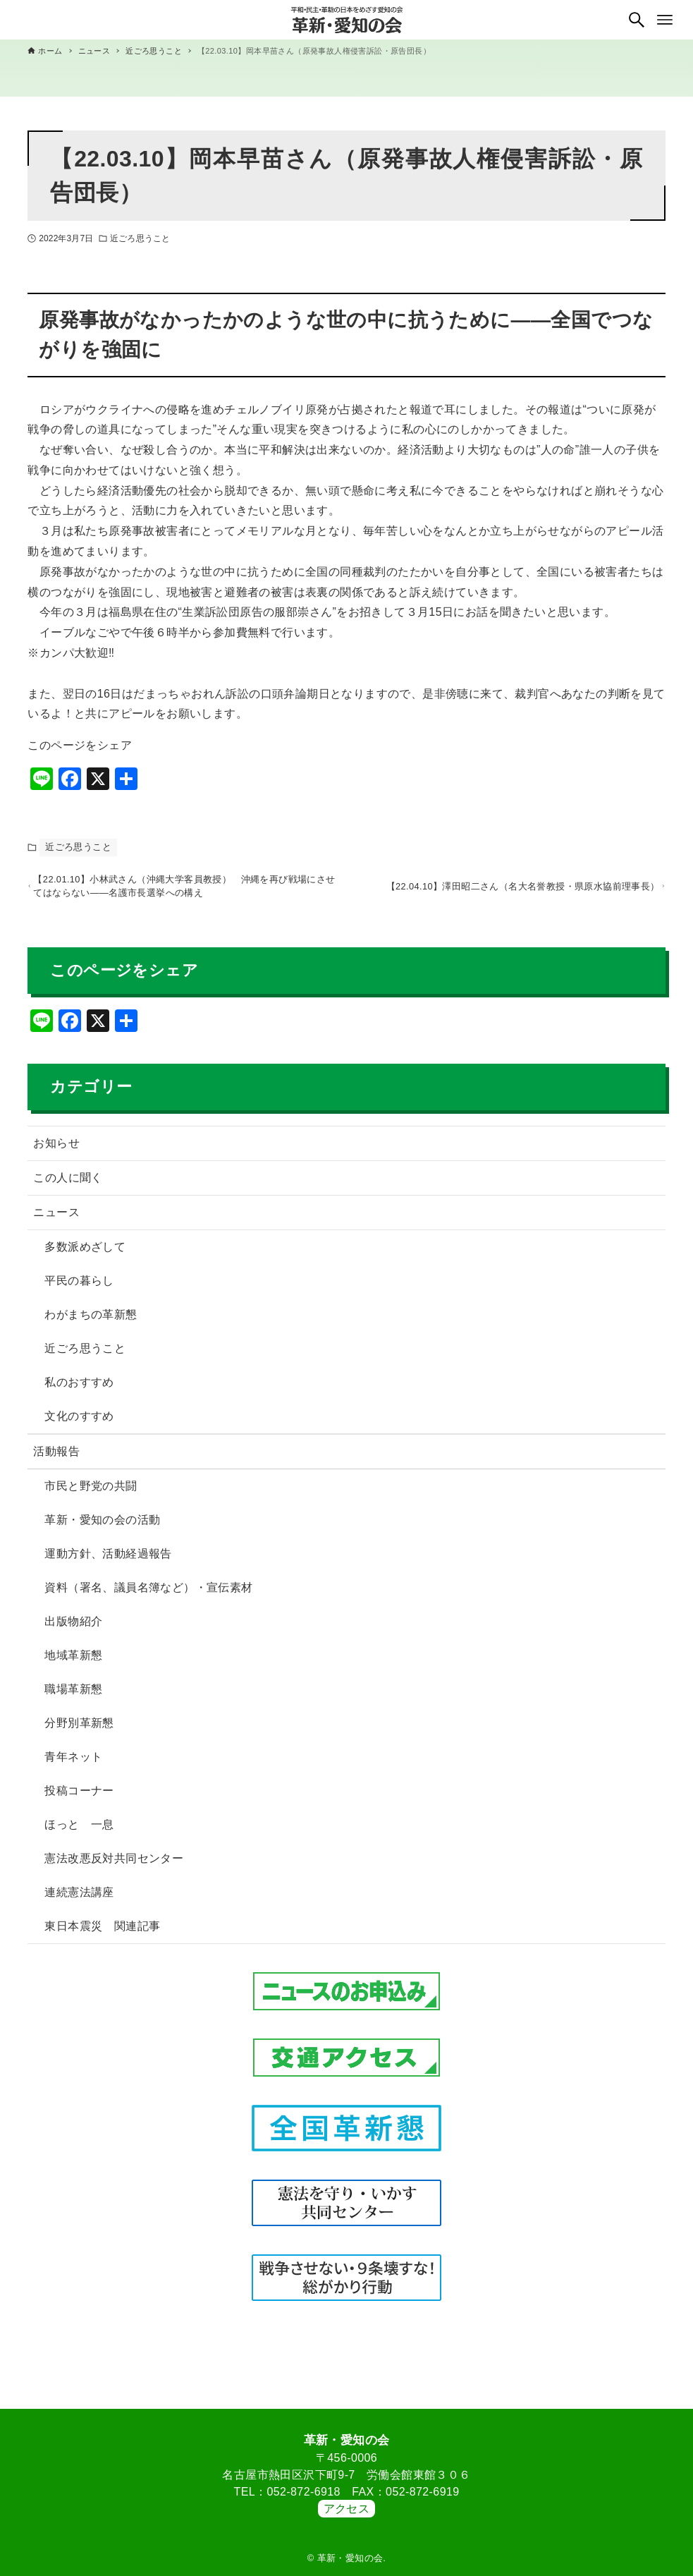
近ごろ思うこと (140, 238)
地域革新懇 (73, 1661)
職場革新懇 (73, 1695)
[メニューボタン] (665, 20)
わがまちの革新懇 (90, 1321)
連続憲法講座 (79, 1898)
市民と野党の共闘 (90, 1492)
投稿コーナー (79, 1797)
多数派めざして (84, 1253)
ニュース (56, 1219)
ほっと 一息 (79, 1831)
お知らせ (56, 1149)
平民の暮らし (79, 1287)
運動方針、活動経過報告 (107, 1560)
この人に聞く (67, 1184)
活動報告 (56, 1458)
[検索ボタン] (637, 20)
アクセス (347, 2509)
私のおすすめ (79, 1389)
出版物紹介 (73, 1628)
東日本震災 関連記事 (102, 1932)
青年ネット (73, 1763)
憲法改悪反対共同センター (113, 1865)
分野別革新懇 (79, 1729)
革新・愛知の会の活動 (102, 1526)
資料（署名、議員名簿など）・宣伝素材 (148, 1594)
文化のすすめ (79, 1422)
